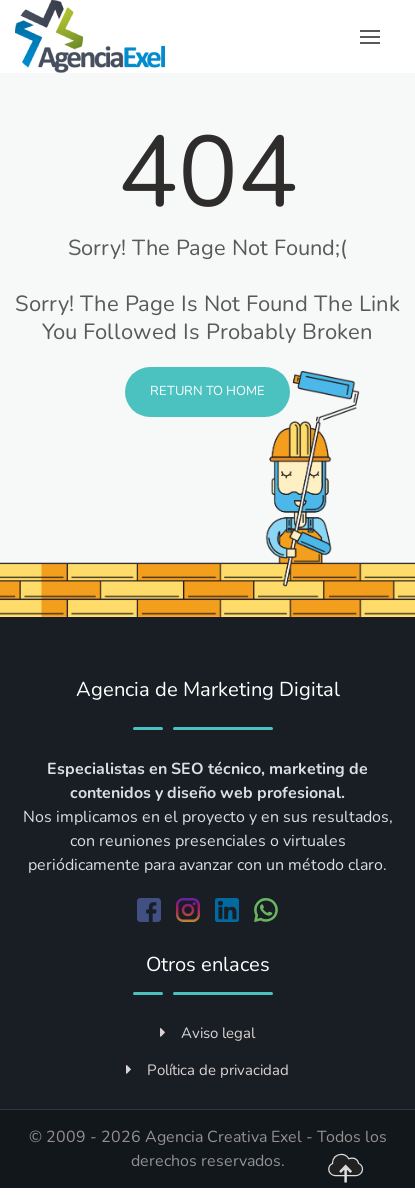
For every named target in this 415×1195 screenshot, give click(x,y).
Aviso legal (207, 1033)
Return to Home (207, 391)
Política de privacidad (207, 1070)
